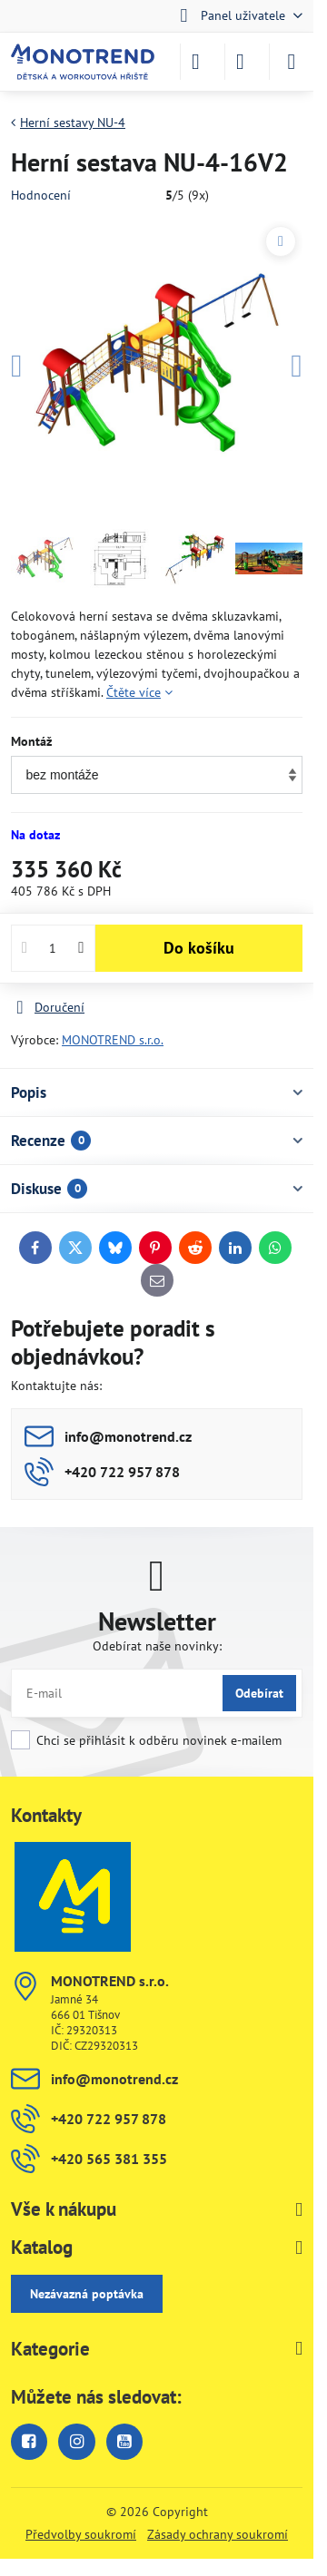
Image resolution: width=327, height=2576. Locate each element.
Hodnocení (41, 195)
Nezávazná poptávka (87, 2294)
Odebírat (259, 1693)
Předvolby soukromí (80, 2534)
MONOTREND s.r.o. (113, 1040)
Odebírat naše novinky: (157, 1646)
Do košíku (199, 947)
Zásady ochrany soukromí (217, 2534)
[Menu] (291, 62)
